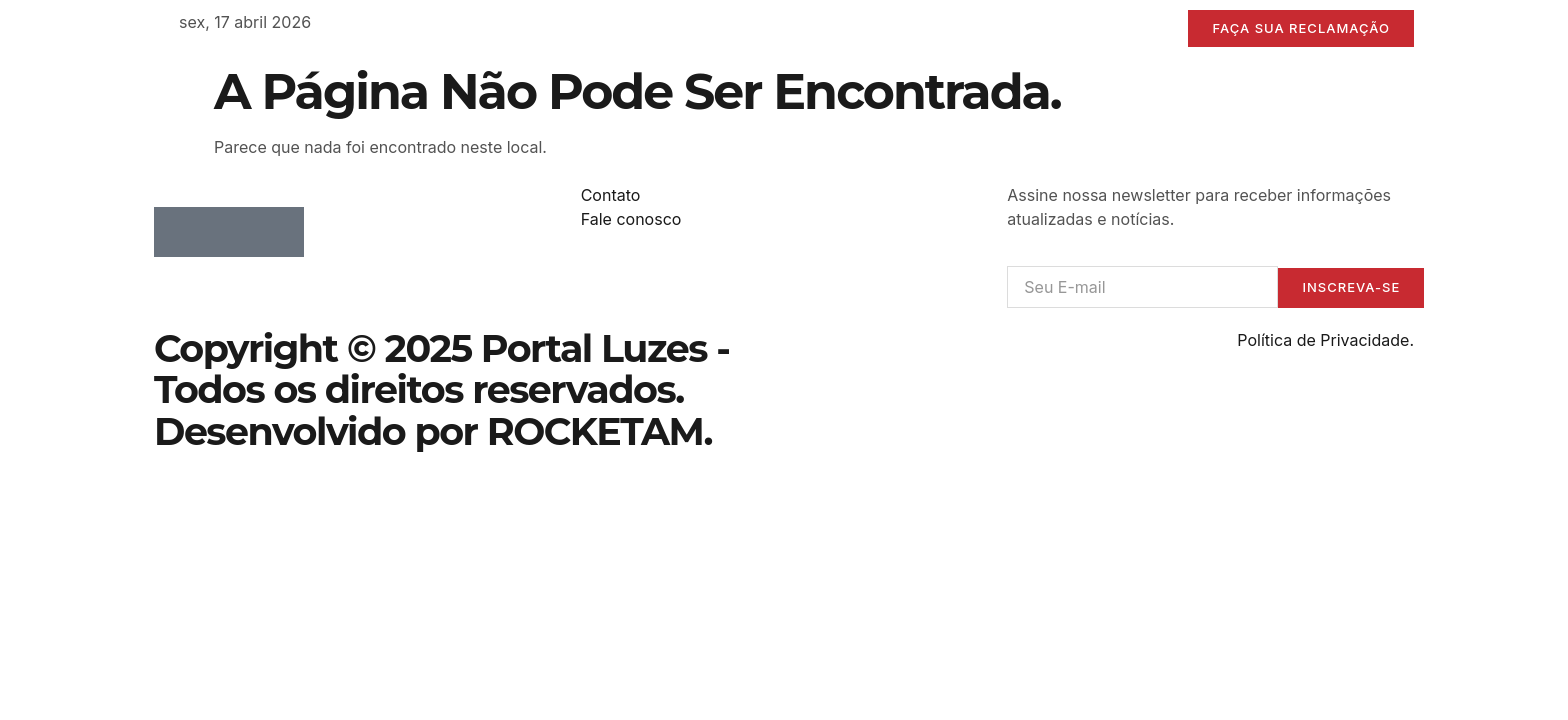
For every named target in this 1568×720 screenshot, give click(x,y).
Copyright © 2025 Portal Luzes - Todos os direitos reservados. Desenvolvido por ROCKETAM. (441, 390)
